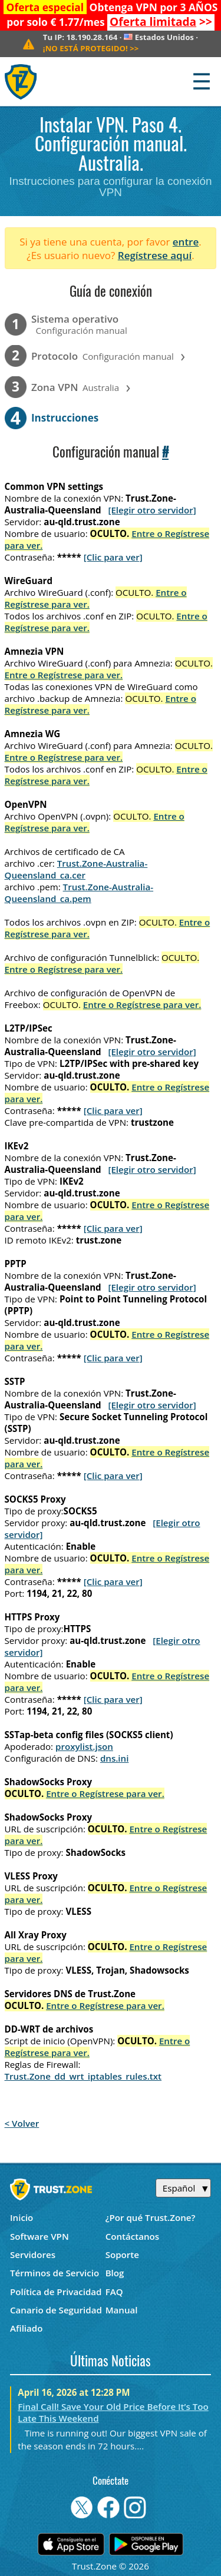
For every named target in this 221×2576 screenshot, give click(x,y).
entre (186, 241)
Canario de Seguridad (56, 2310)
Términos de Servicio (54, 2273)
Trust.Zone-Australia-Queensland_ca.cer (76, 869)
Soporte (122, 2254)
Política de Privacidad (56, 2291)
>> (161, 21)
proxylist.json (84, 1746)
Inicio (21, 2217)
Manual (121, 2310)
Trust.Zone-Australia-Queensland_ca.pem (79, 892)
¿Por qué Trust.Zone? (150, 2217)
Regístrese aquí (155, 255)
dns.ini (114, 1758)
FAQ (114, 2291)
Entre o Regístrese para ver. (64, 675)
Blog (114, 2273)
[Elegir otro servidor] (152, 510)
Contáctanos (132, 2236)
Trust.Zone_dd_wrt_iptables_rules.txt (83, 2076)
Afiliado (26, 2328)
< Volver (22, 2123)
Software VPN (39, 2236)
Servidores (32, 2254)
